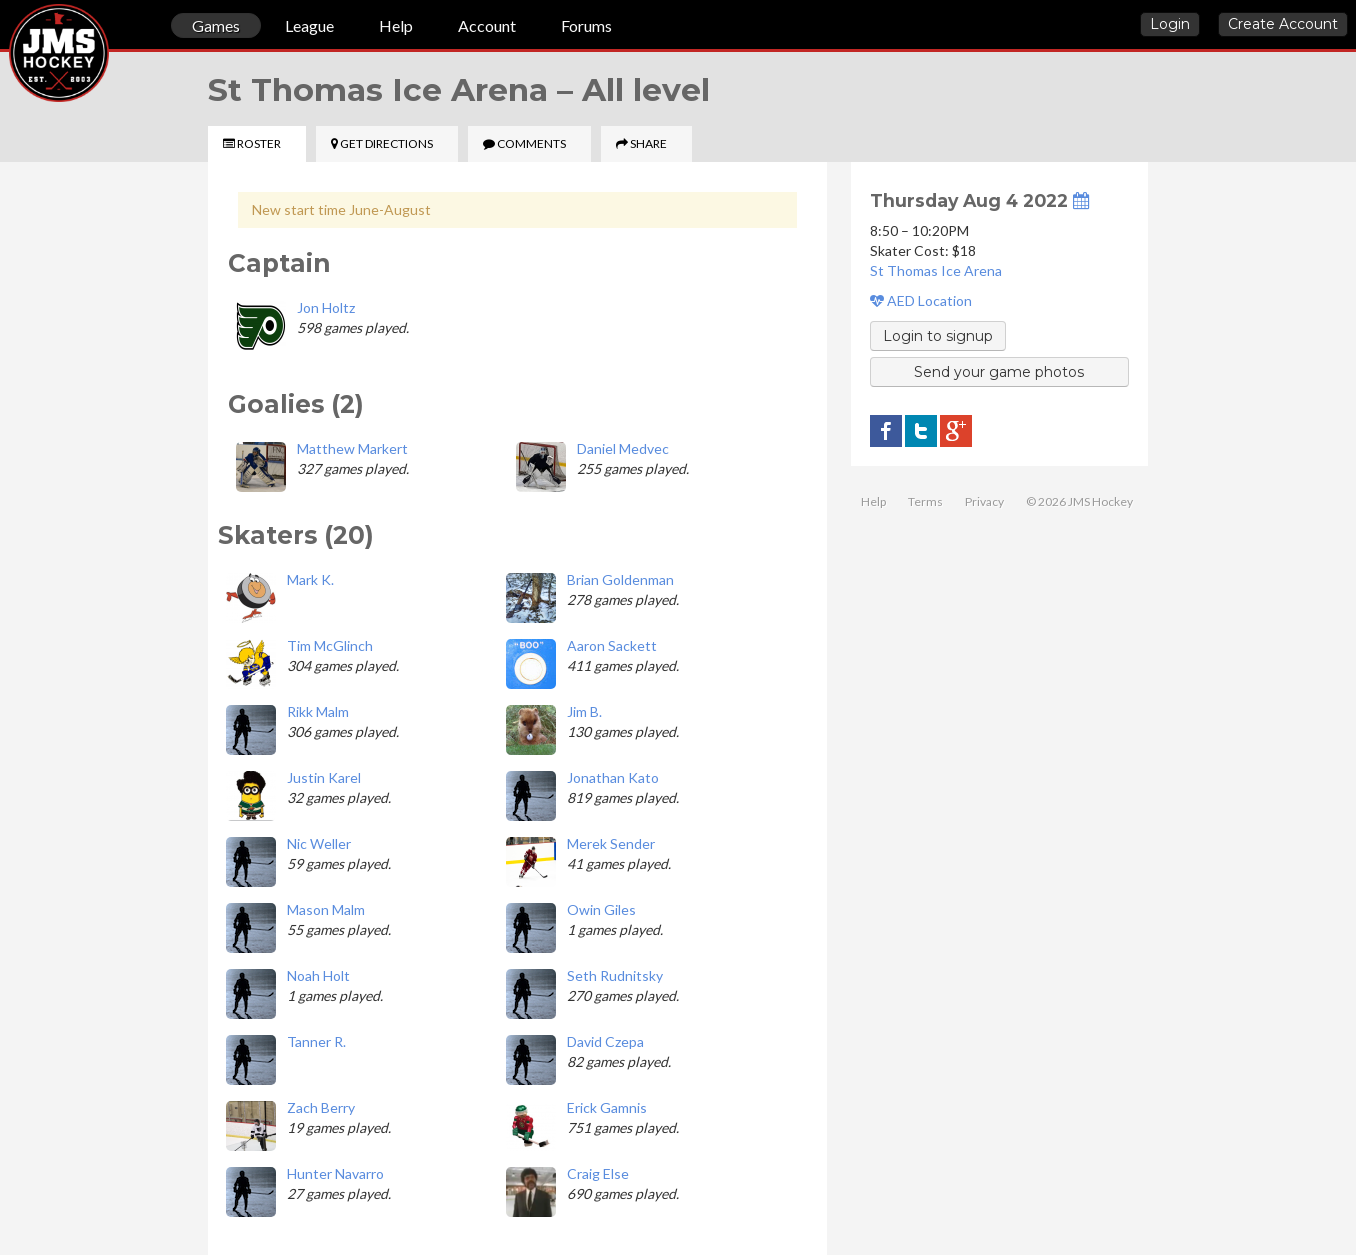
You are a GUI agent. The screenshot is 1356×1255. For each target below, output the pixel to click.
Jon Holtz (326, 307)
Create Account (1283, 24)
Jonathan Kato (613, 777)
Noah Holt (318, 975)
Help (396, 25)
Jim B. (584, 711)
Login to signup (938, 336)
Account (487, 25)
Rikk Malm (318, 711)
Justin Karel (324, 777)
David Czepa (605, 1041)
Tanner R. (316, 1041)
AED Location (921, 300)
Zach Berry (321, 1107)
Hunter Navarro (335, 1173)
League (309, 25)
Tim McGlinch (330, 645)
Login (1170, 24)
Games (216, 25)
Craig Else (598, 1173)
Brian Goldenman (620, 579)
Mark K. (310, 579)
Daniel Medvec (623, 448)
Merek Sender (611, 843)
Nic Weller (319, 843)
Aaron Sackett (612, 645)
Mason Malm (326, 909)
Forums (586, 25)
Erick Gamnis (607, 1107)
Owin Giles (601, 909)
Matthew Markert (352, 448)
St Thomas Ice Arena (936, 270)
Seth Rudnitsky (615, 975)
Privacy (984, 501)
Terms (925, 501)
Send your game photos (999, 372)
